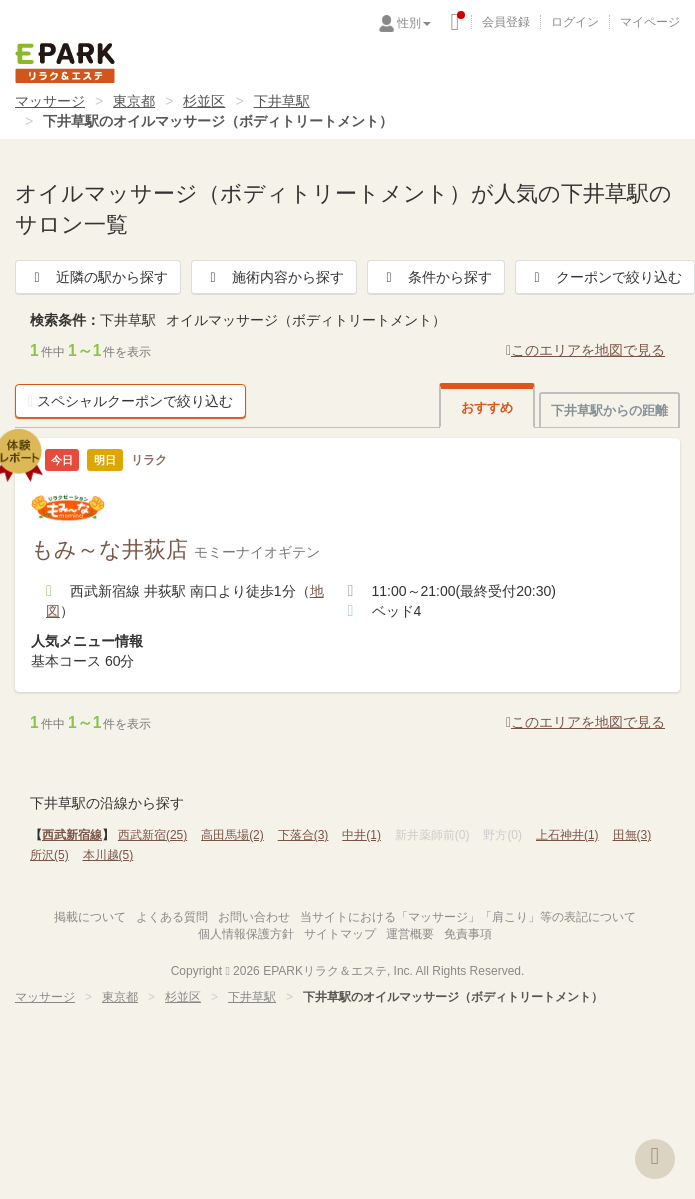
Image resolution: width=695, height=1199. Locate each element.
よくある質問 (172, 917)
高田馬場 (232, 835)
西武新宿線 (72, 835)
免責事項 (468, 934)
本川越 (108, 855)
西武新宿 (152, 835)
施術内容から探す (274, 277)
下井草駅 (282, 101)
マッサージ (50, 101)
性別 (414, 23)
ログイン (575, 22)
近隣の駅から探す (98, 277)
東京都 (134, 101)
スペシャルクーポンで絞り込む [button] (130, 401)
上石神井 (567, 835)
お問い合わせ (254, 917)
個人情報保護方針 (246, 934)
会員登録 (506, 22)
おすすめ (487, 407)
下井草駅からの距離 (609, 410)
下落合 (303, 835)
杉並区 (204, 101)
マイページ (650, 22)
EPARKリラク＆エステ (65, 63)
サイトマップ (340, 934)
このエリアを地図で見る (585, 350)
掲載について (90, 917)
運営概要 (410, 934)
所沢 (49, 855)
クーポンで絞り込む (605, 277)
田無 (632, 835)
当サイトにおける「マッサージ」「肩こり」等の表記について (468, 917)
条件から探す (436, 277)
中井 (361, 835)
